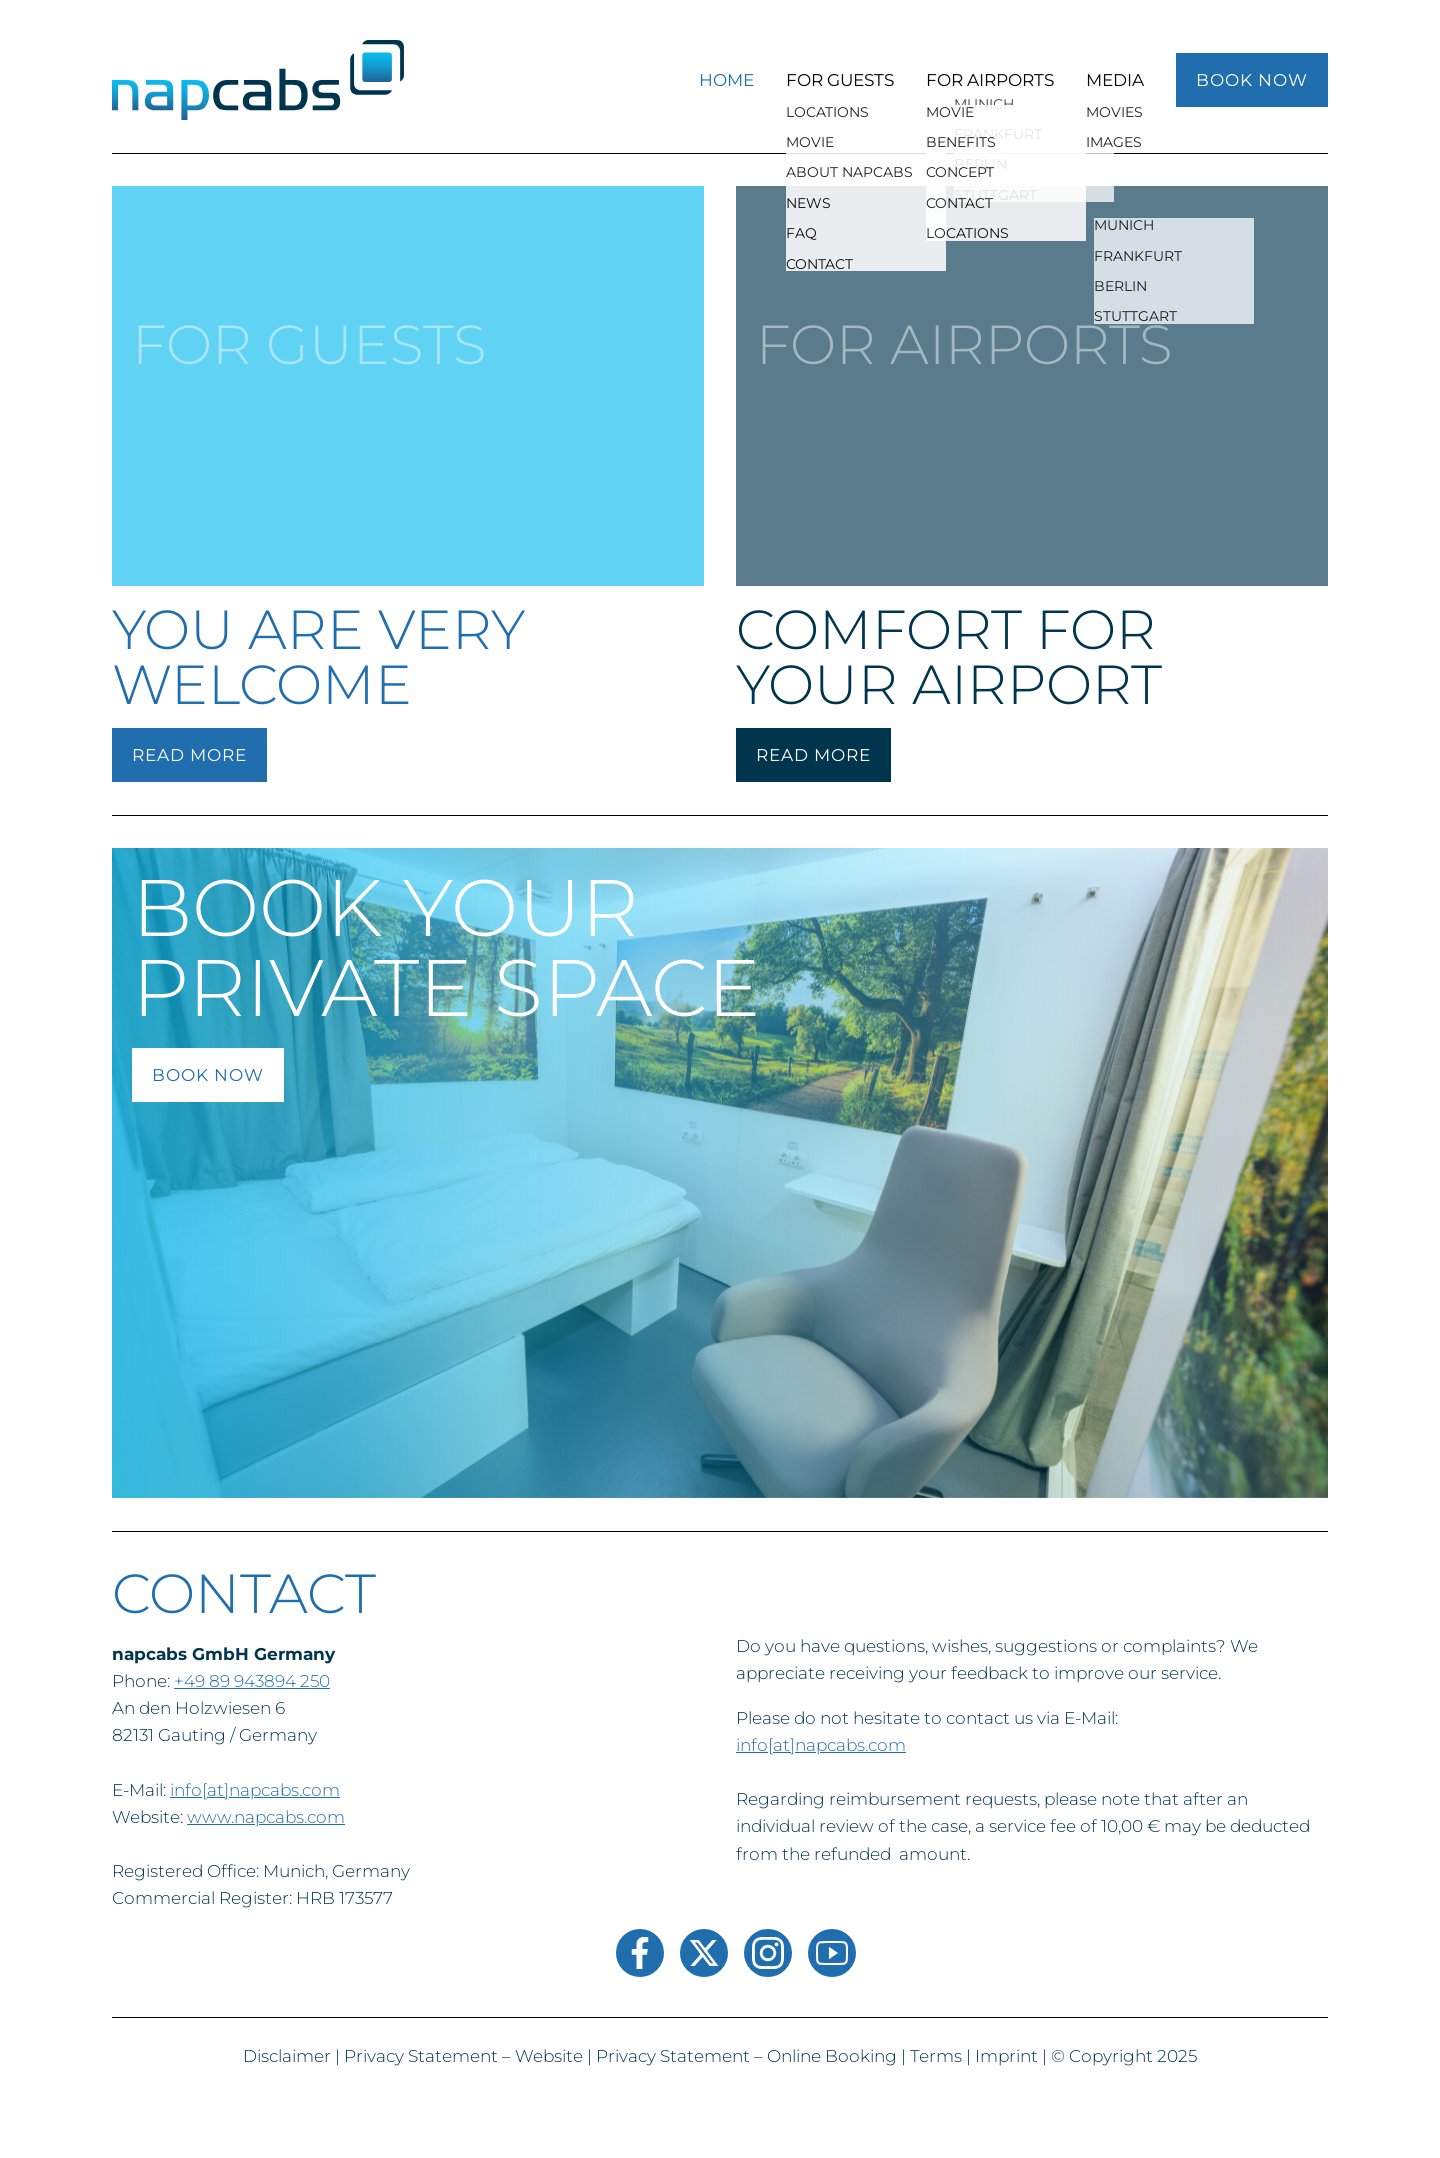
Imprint (1006, 2056)
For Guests (840, 80)
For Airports (990, 80)
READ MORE (189, 755)
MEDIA (1115, 80)
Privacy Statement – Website (463, 2056)
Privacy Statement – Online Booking (746, 2056)
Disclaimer (287, 2056)
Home (726, 80)
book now (208, 1075)
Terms (936, 2056)
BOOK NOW (1252, 80)
